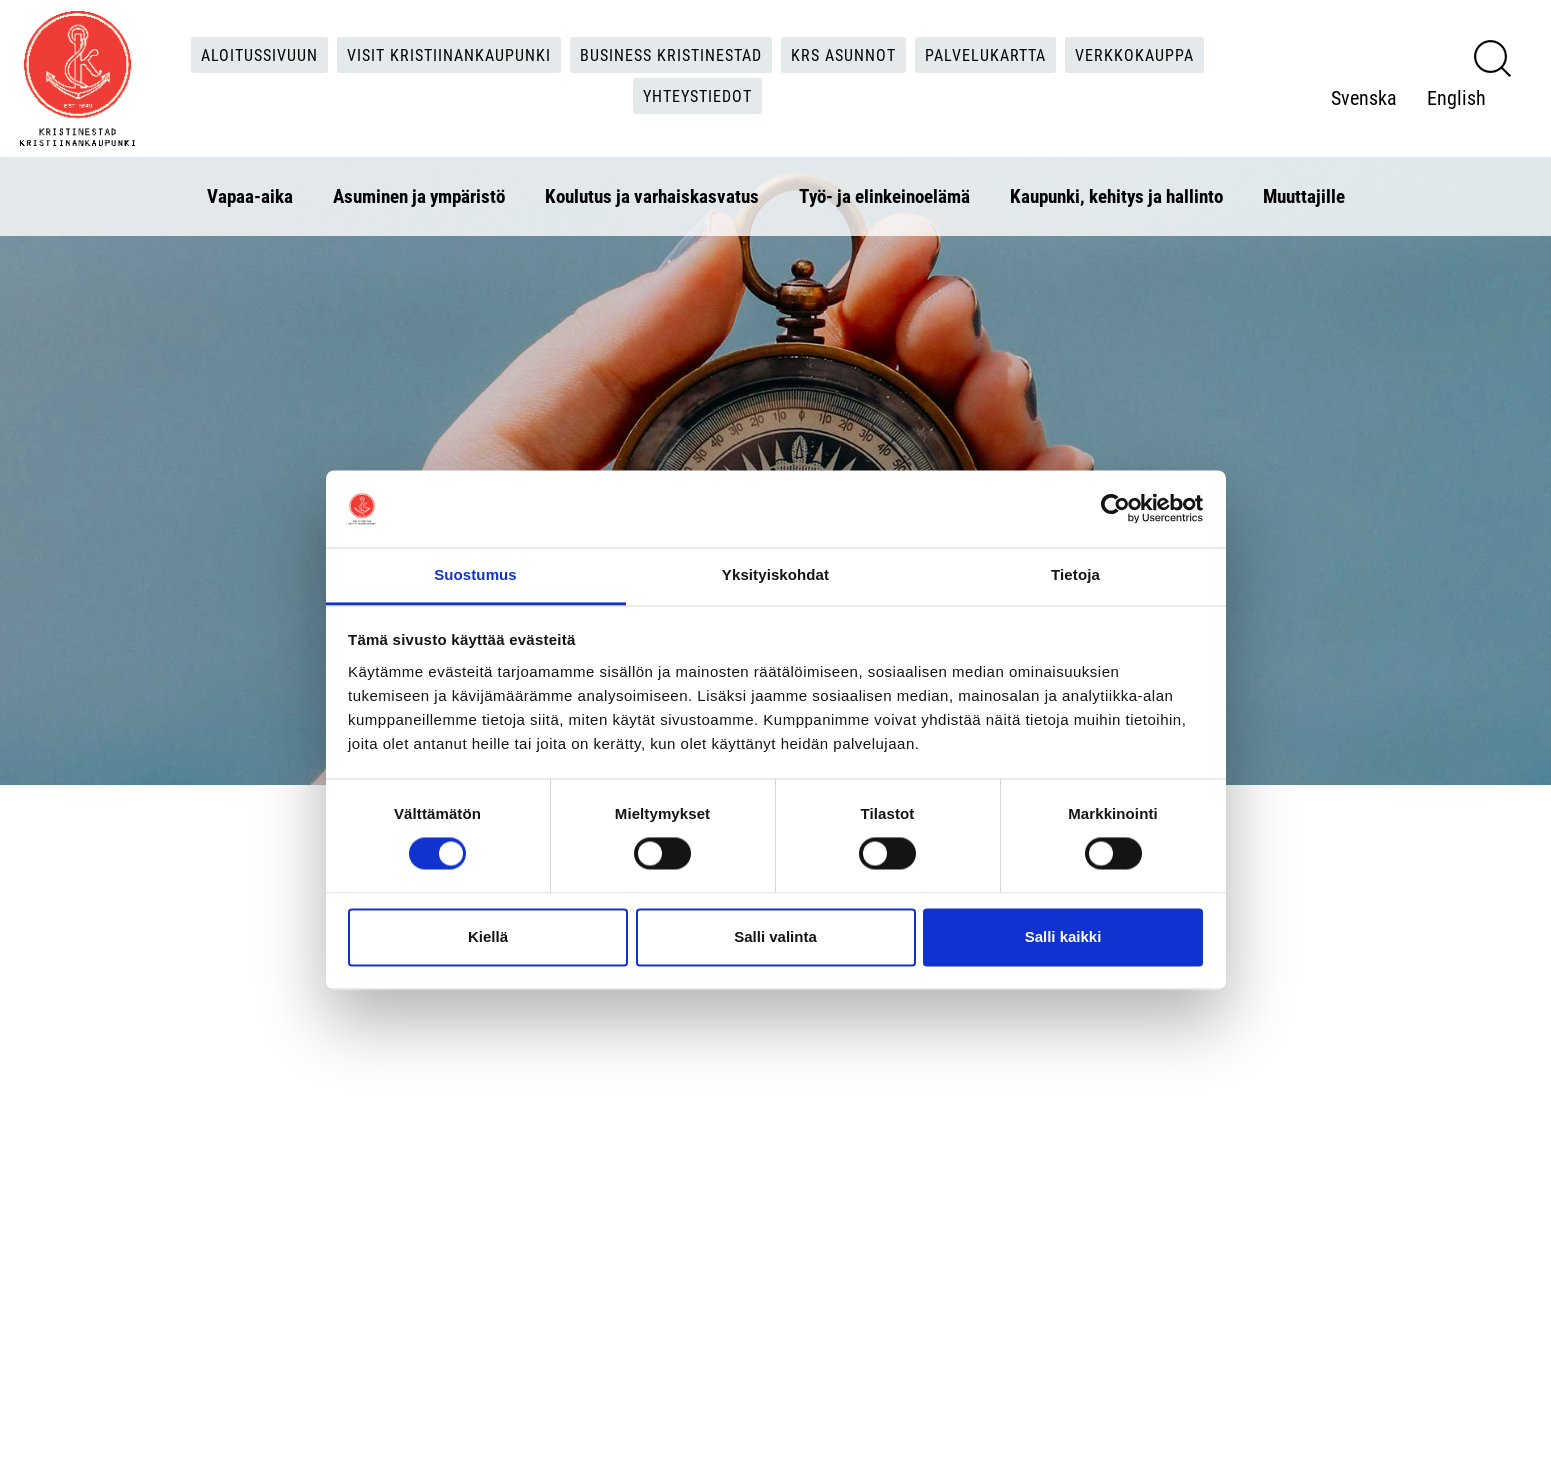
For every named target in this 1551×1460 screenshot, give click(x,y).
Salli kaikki (1063, 936)
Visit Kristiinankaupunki (449, 54)
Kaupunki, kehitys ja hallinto (1116, 195)
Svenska (1364, 97)
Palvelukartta (985, 54)
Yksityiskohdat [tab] (775, 574)
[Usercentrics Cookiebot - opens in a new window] (1115, 509)
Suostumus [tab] (475, 574)
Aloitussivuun (259, 54)
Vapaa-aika (250, 195)
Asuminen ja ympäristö (419, 195)
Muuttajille (1304, 195)
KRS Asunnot (843, 54)
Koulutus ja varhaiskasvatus (652, 195)
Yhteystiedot (697, 95)
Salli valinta (775, 936)
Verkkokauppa (1134, 54)
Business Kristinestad (671, 54)
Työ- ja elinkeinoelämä (884, 195)
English (1456, 97)
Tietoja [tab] (1075, 574)
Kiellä (488, 936)
